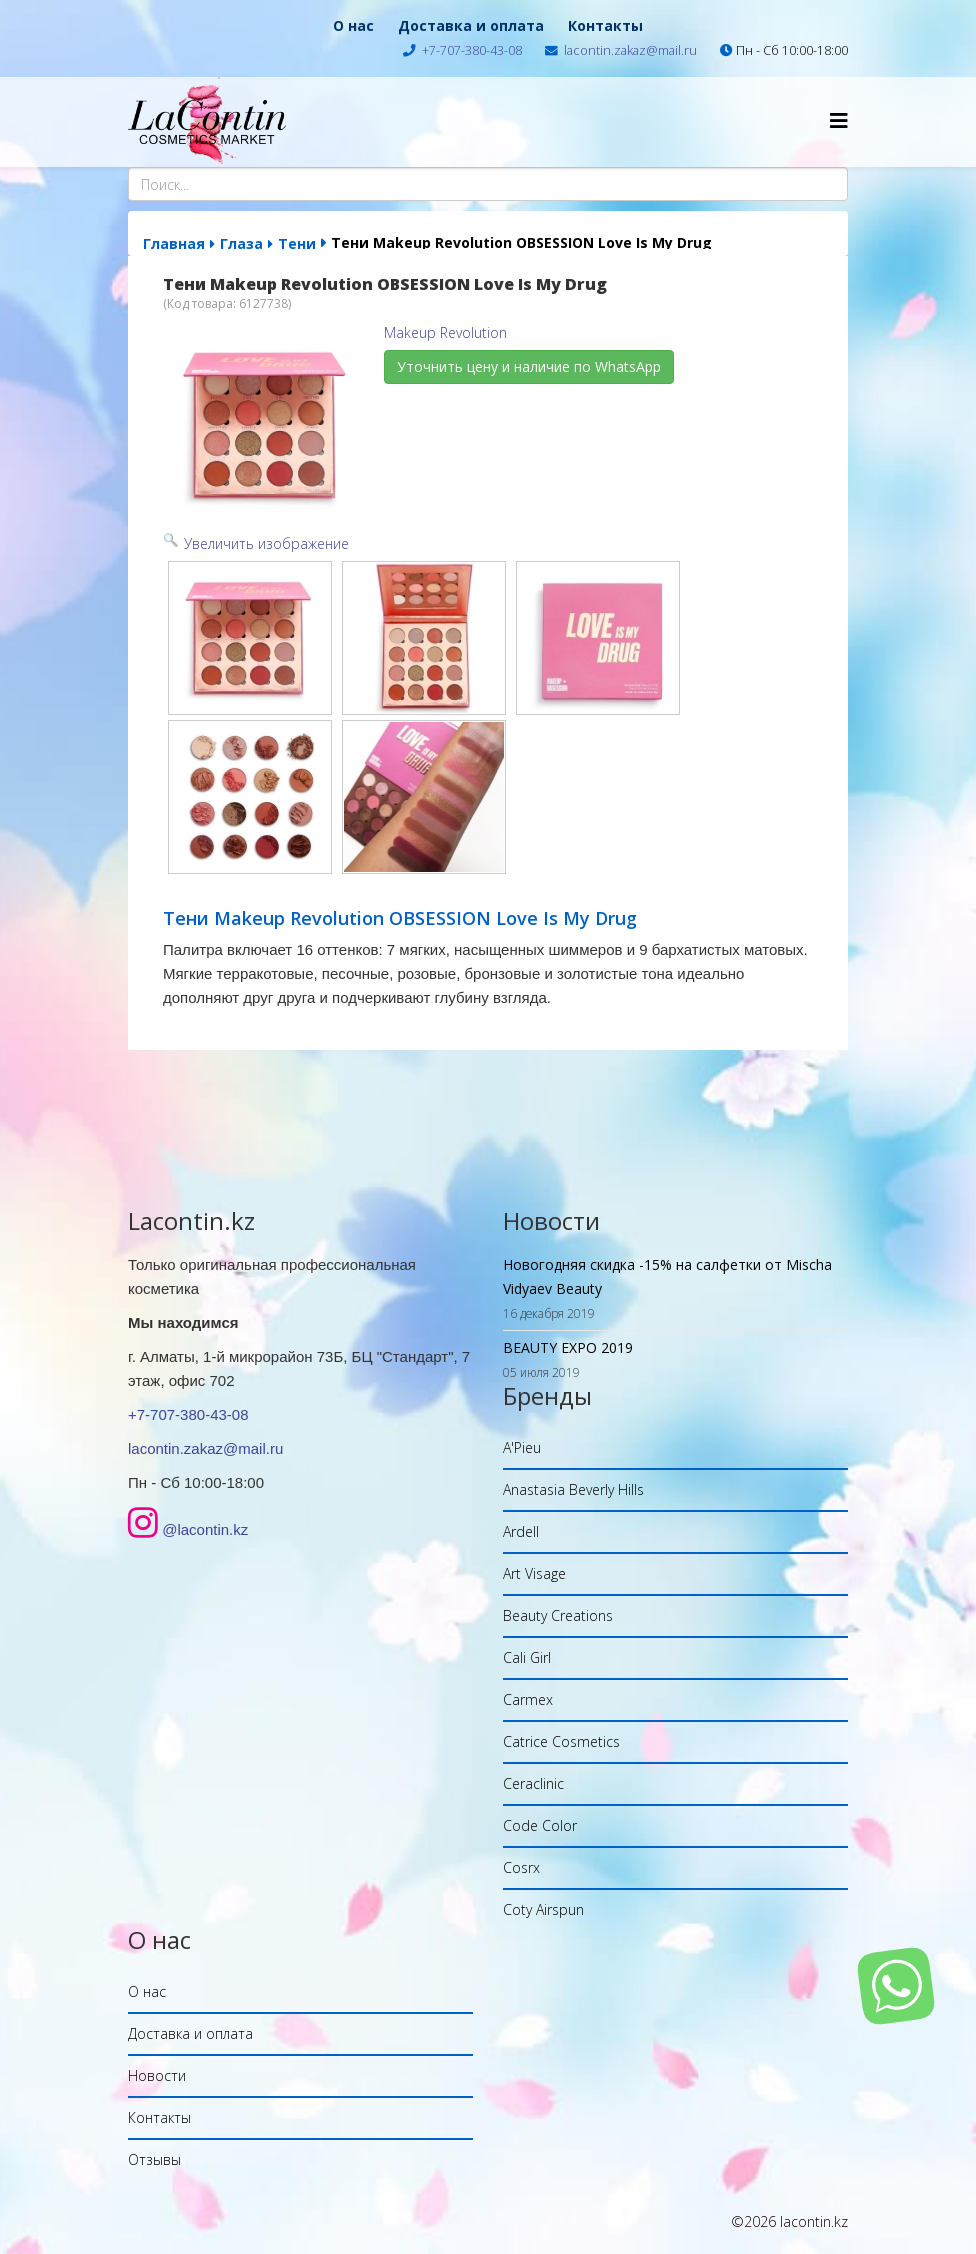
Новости (157, 2075)
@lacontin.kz (205, 1529)
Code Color (540, 1825)
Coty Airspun (543, 1909)
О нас (353, 25)
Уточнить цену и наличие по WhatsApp (529, 366)
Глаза (241, 243)
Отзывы (154, 2159)
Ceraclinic (533, 1783)
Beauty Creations (558, 1615)
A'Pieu (522, 1447)
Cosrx (521, 1867)
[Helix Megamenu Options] (839, 120)
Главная (174, 243)
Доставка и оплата (471, 25)
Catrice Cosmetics (561, 1741)
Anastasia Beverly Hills (573, 1489)
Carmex (528, 1699)
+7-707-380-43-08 (472, 50)
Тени (297, 243)
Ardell (521, 1531)
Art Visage (534, 1573)
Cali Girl (527, 1657)
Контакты (605, 25)
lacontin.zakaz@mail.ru (630, 50)
